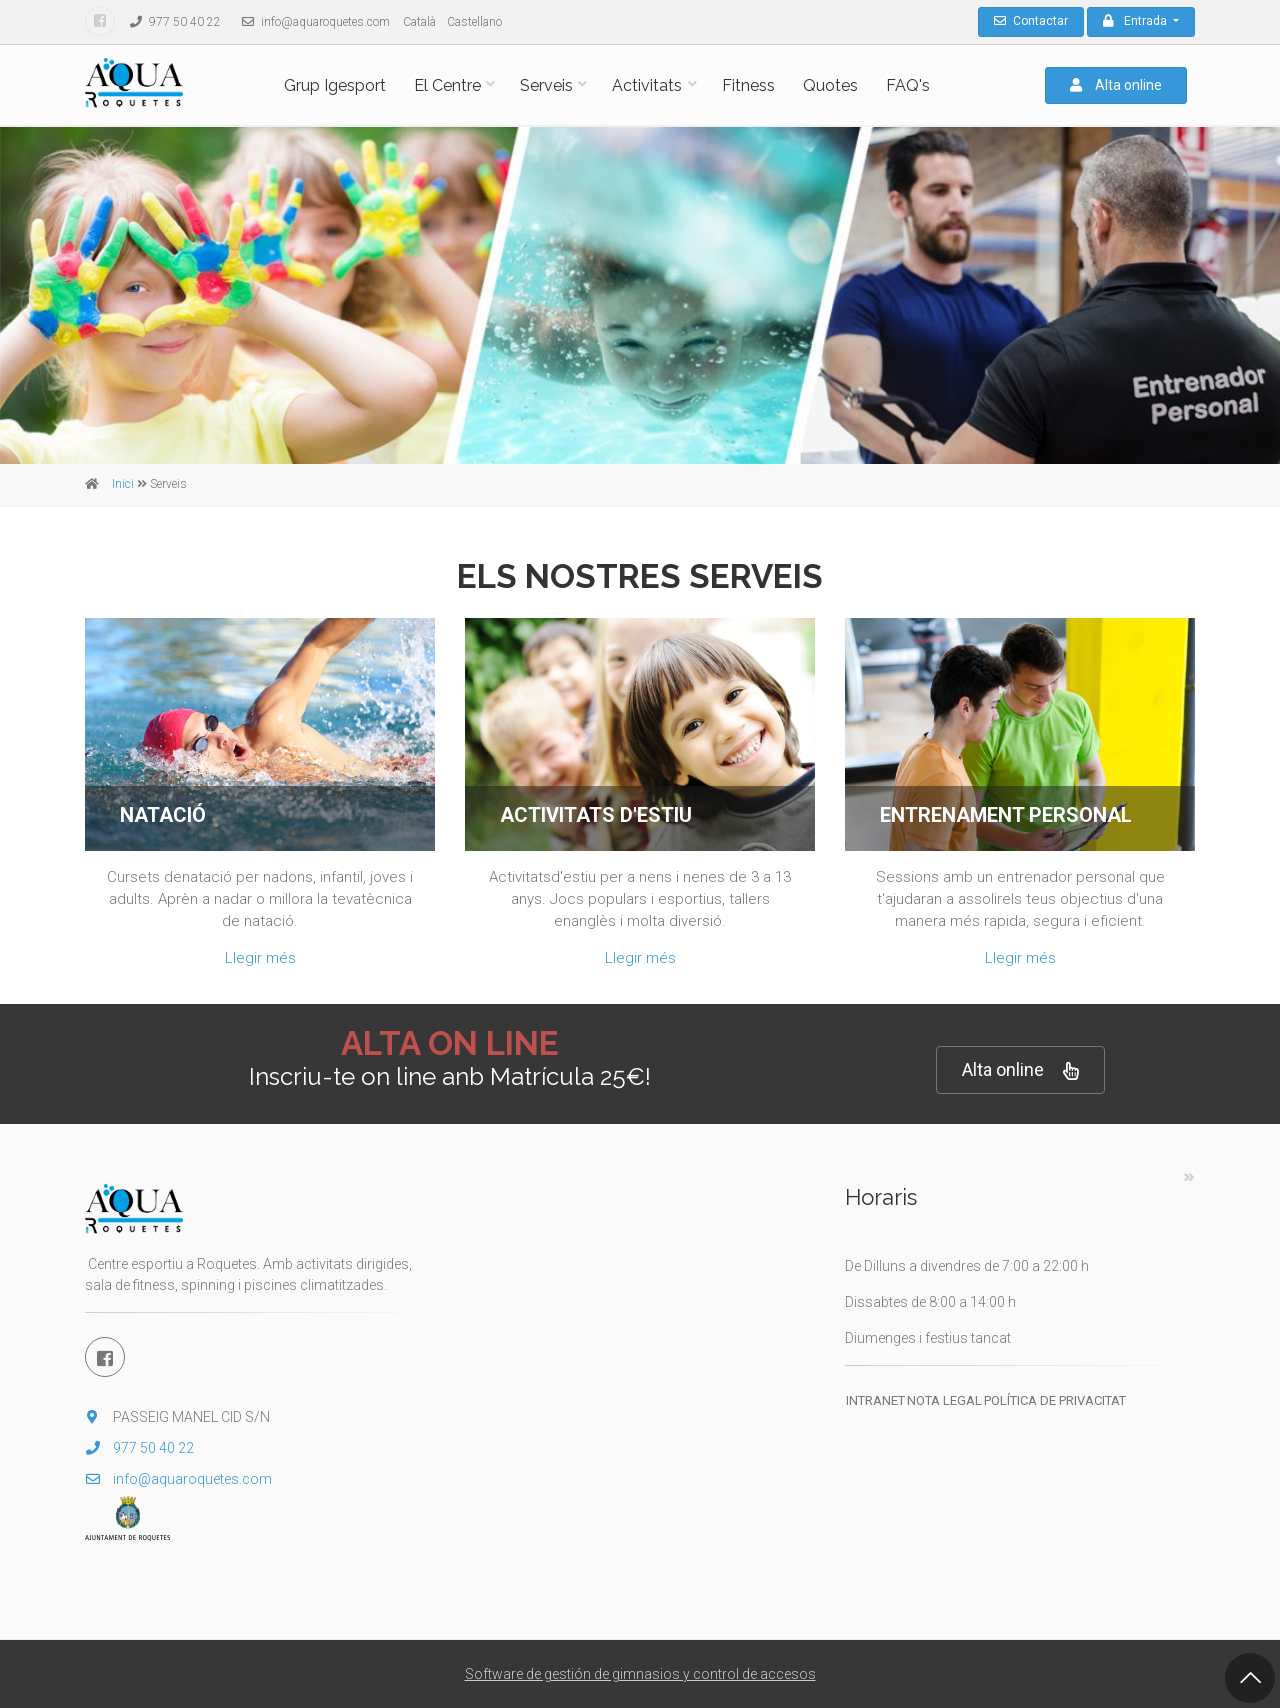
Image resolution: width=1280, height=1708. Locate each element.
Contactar (1031, 21)
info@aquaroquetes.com (311, 22)
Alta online (1116, 85)
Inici (123, 484)
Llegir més (260, 958)
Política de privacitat (1055, 1400)
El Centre (447, 85)
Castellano (474, 22)
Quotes (830, 85)
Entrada (1136, 21)
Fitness (748, 85)
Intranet (875, 1400)
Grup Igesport (335, 85)
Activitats (647, 85)
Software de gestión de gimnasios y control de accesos (640, 1674)
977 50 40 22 (170, 22)
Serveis (546, 85)
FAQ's (908, 85)
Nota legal (944, 1400)
